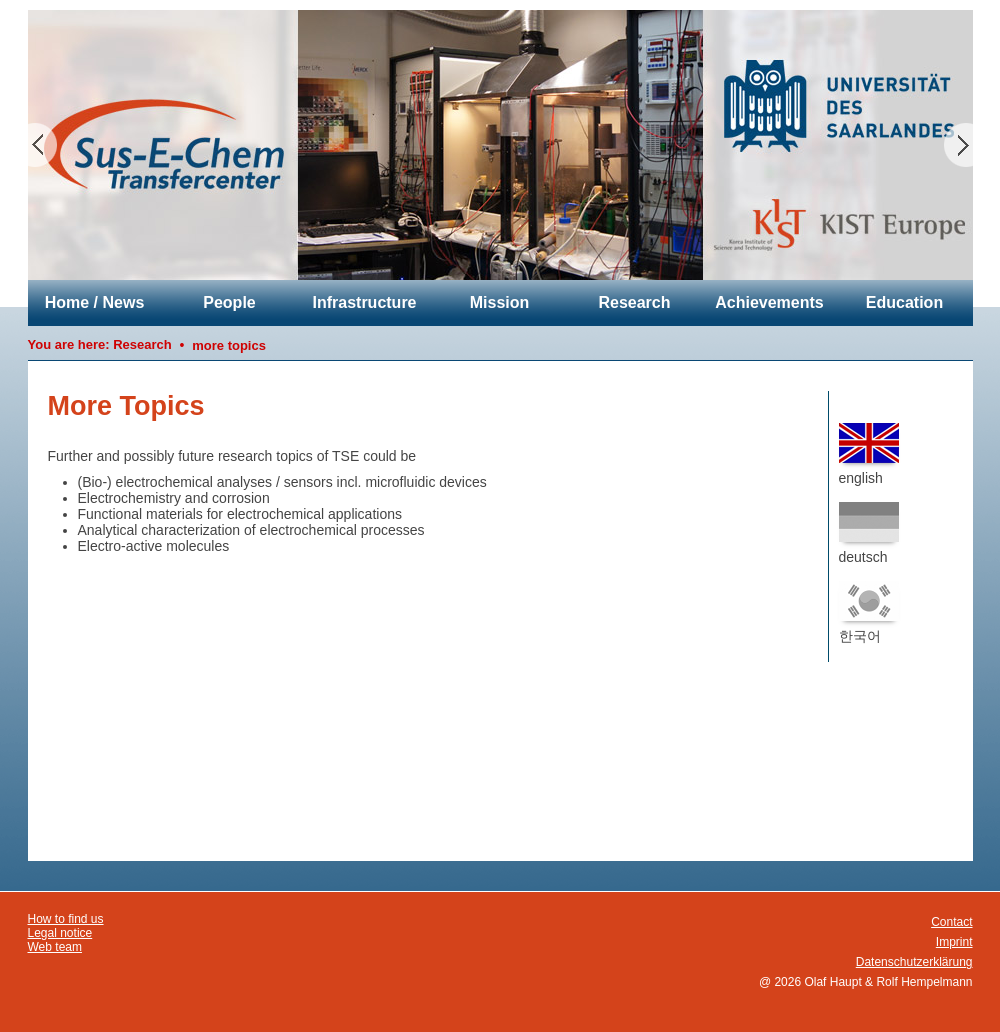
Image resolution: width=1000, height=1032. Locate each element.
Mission (500, 302)
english (869, 454)
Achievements (769, 302)
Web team (55, 947)
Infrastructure (364, 302)
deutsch (869, 533)
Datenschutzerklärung (914, 962)
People (229, 302)
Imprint (954, 942)
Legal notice (60, 933)
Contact (951, 922)
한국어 (869, 612)
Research (634, 302)
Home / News (95, 302)
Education (904, 302)
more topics (229, 345)
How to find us (66, 919)
